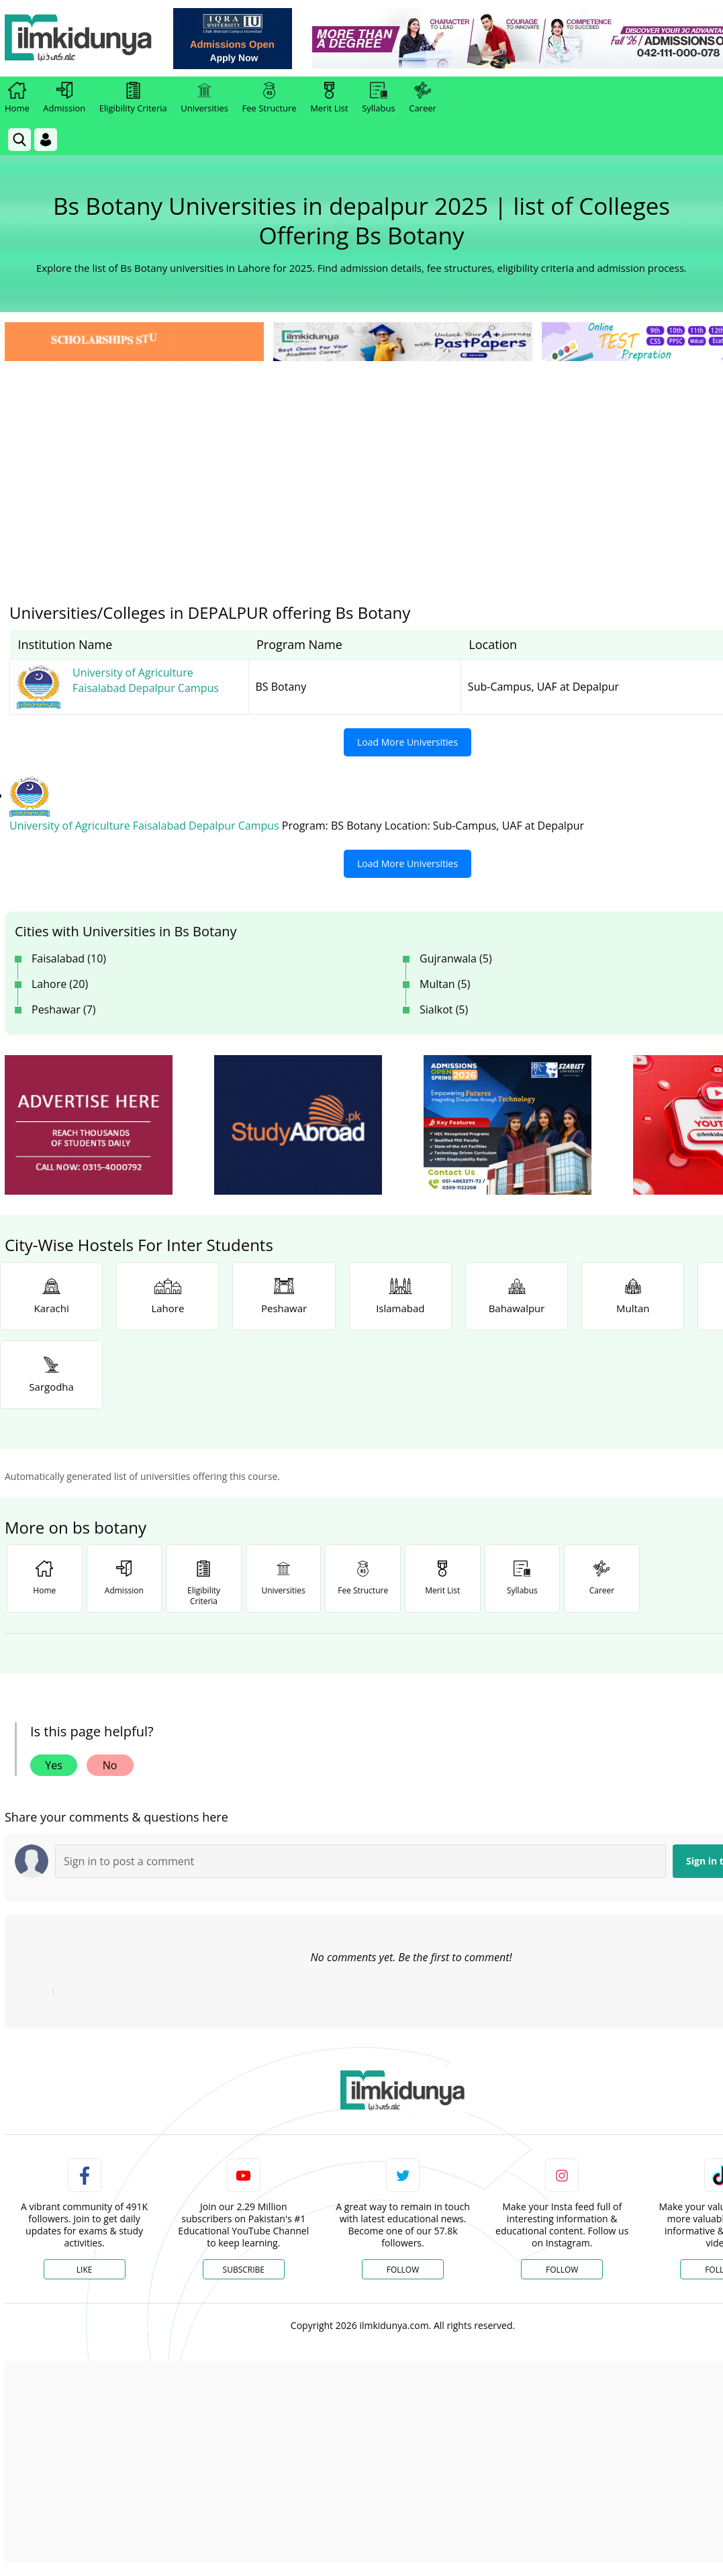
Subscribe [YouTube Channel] (243, 2269)
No (110, 1765)
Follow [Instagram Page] (562, 2269)
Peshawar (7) (64, 1009)
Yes (53, 1765)
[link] (232, 38)
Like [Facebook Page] (85, 2269)
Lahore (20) (60, 984)
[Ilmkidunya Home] (78, 38)
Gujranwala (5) (456, 958)
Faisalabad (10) (69, 958)
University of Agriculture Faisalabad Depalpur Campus (145, 825)
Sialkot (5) (444, 1009)
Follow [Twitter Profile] (403, 2269)
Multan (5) (445, 984)
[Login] (45, 139)
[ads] (89, 1125)
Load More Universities (407, 742)
